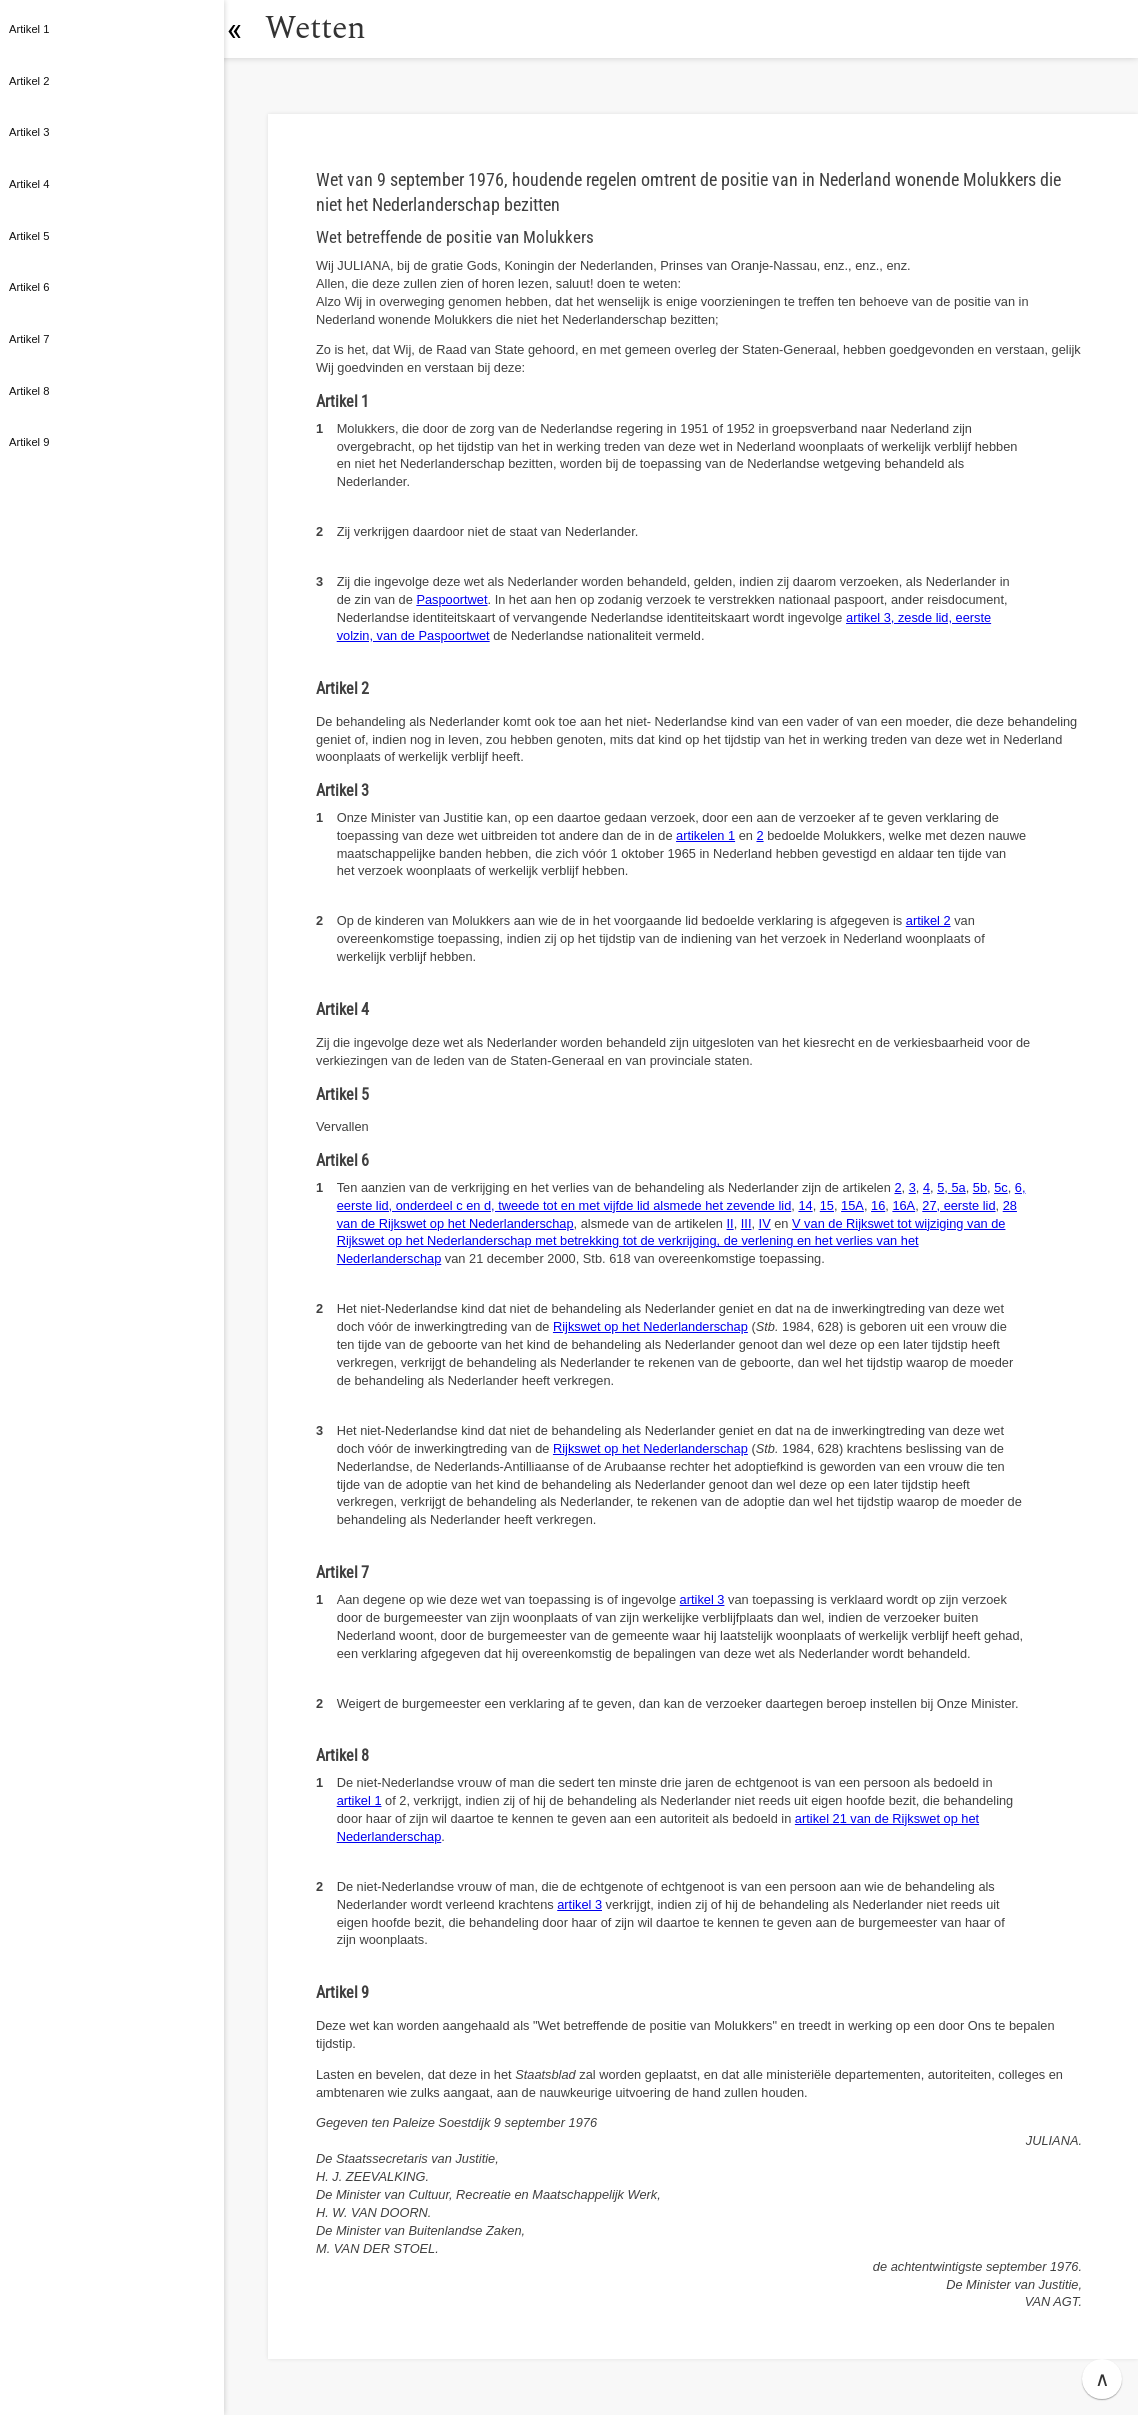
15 (827, 1205)
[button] (245, 29)
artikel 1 (359, 1800)
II (730, 1223)
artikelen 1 (705, 835)
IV (765, 1223)
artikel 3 (702, 1599)
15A (852, 1205)
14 (805, 1205)
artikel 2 (928, 920)
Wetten (324, 28)
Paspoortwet (451, 599)
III (746, 1223)
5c (1001, 1187)
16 (878, 1205)
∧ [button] (1102, 2379)
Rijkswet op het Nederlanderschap (650, 1326)
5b (980, 1187)
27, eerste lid (958, 1205)
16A (903, 1205)
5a (957, 1187)
